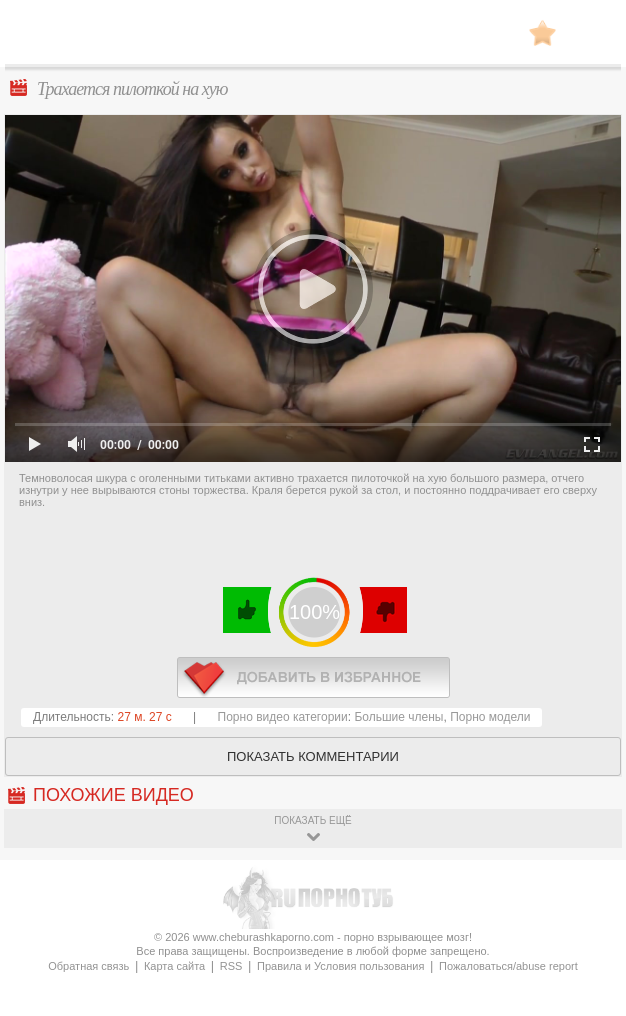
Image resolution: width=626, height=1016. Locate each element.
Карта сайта (174, 966)
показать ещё (312, 820)
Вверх (587, 962)
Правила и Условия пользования (340, 966)
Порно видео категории (283, 717)
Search (591, 33)
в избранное (313, 677)
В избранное (542, 32)
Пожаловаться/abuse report (508, 966)
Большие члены (398, 717)
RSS (231, 966)
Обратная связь (88, 966)
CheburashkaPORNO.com (313, 38)
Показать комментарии (313, 756)
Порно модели (490, 717)
